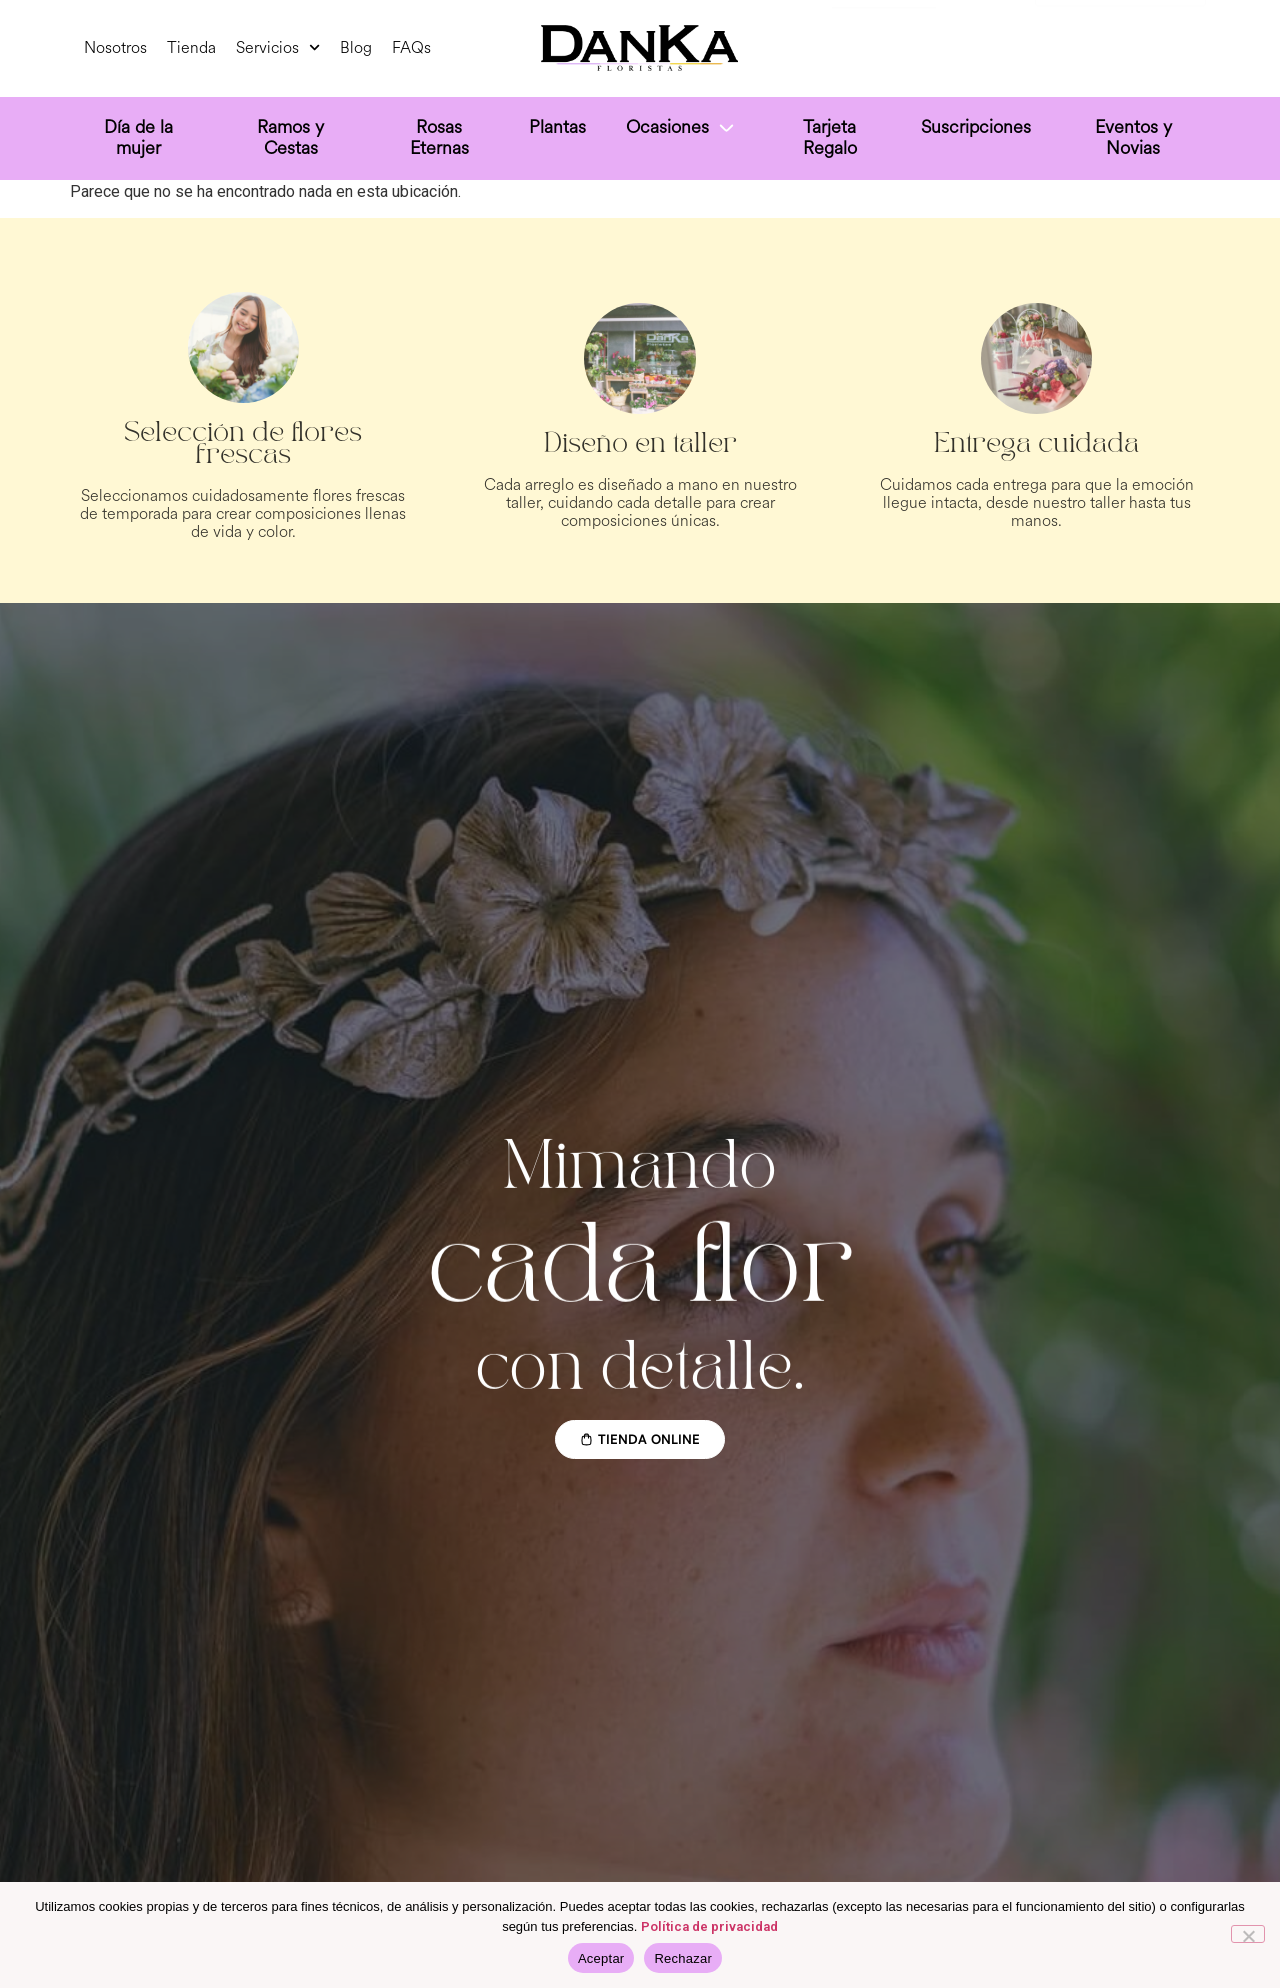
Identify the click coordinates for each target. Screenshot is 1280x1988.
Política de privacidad (709, 1926)
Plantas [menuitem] (557, 127)
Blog (356, 47)
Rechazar (683, 1958)
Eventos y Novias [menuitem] (1133, 138)
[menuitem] (682, 130)
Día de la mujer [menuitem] (138, 138)
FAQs (411, 47)
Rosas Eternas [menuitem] (439, 138)
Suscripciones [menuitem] (976, 127)
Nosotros (115, 47)
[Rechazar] (1248, 1934)
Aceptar (601, 1958)
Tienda (191, 47)
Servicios (278, 47)
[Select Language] (1120, 45)
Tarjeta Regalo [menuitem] (830, 138)
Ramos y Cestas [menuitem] (290, 138)
